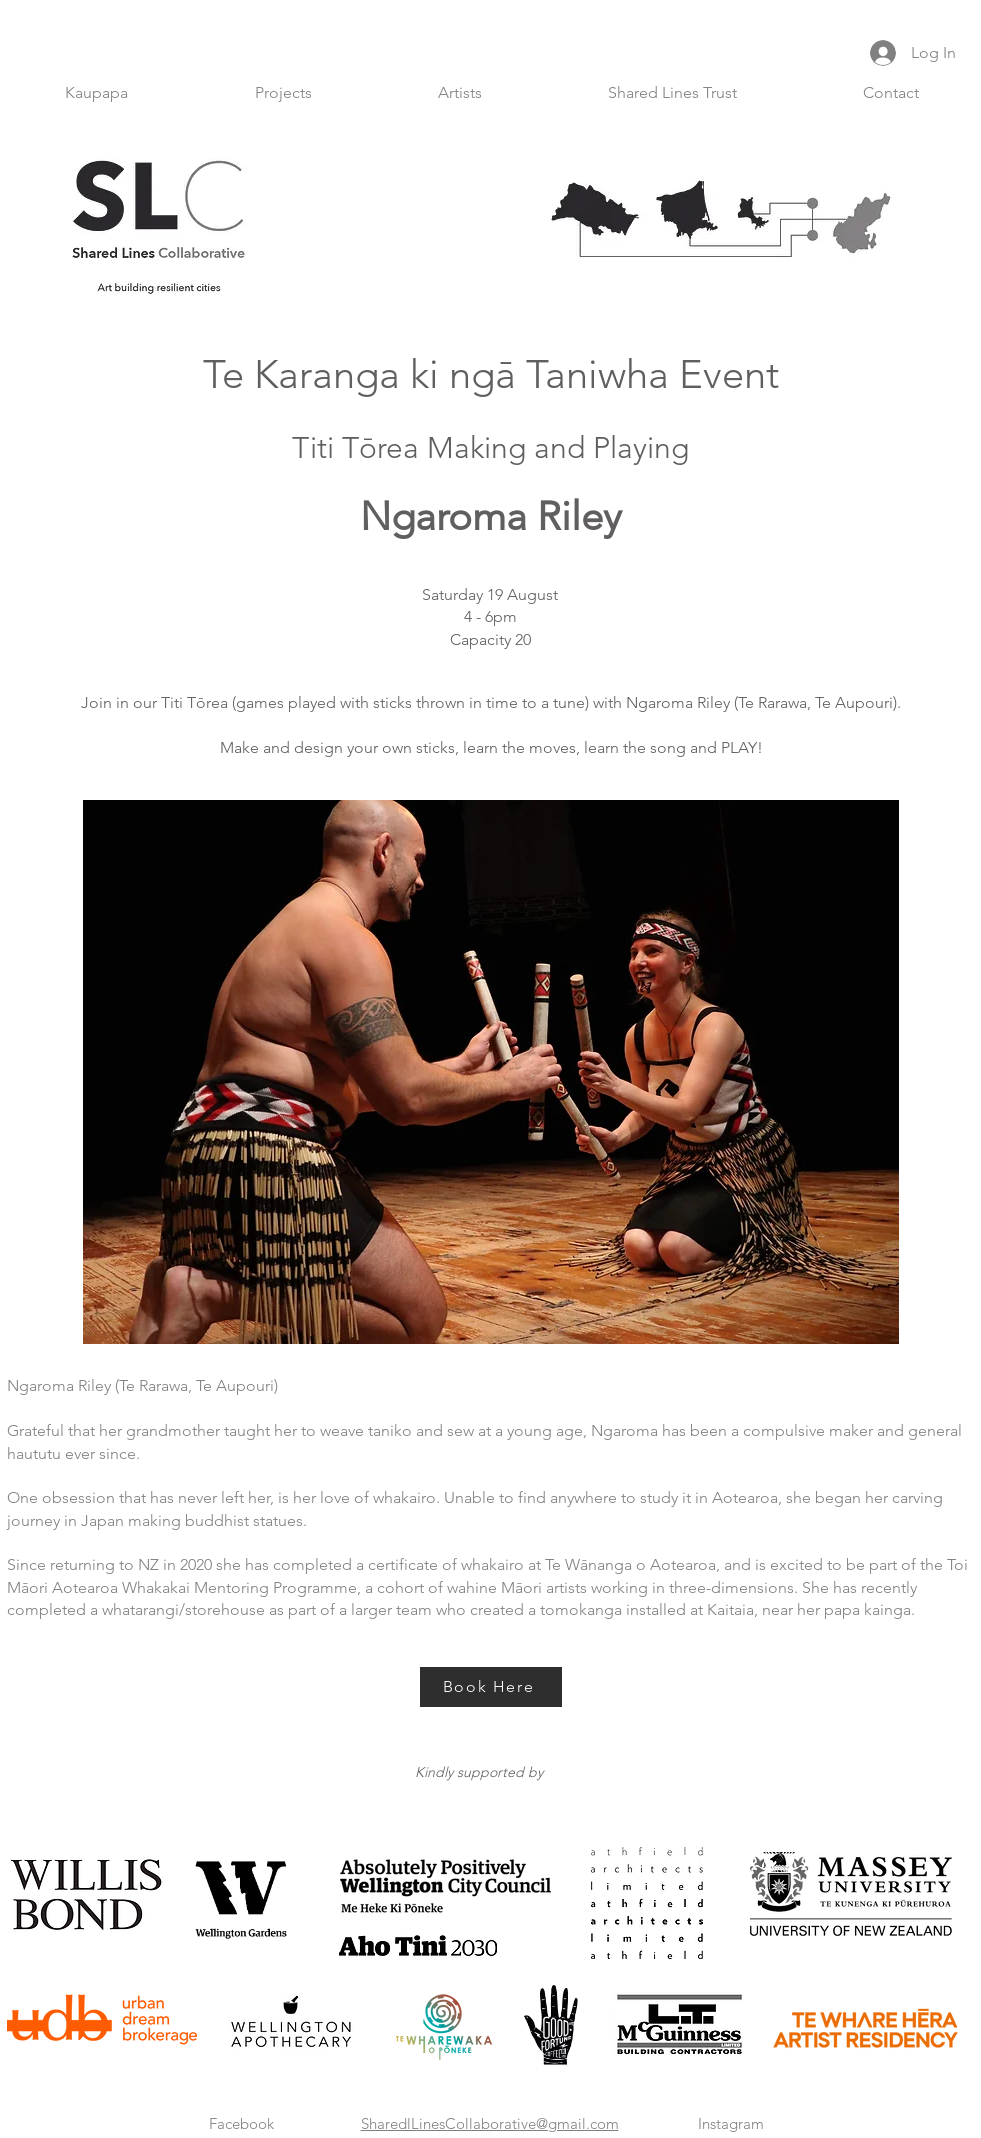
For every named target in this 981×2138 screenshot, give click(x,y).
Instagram (731, 2123)
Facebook (241, 2123)
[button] (283, 93)
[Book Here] (491, 1687)
